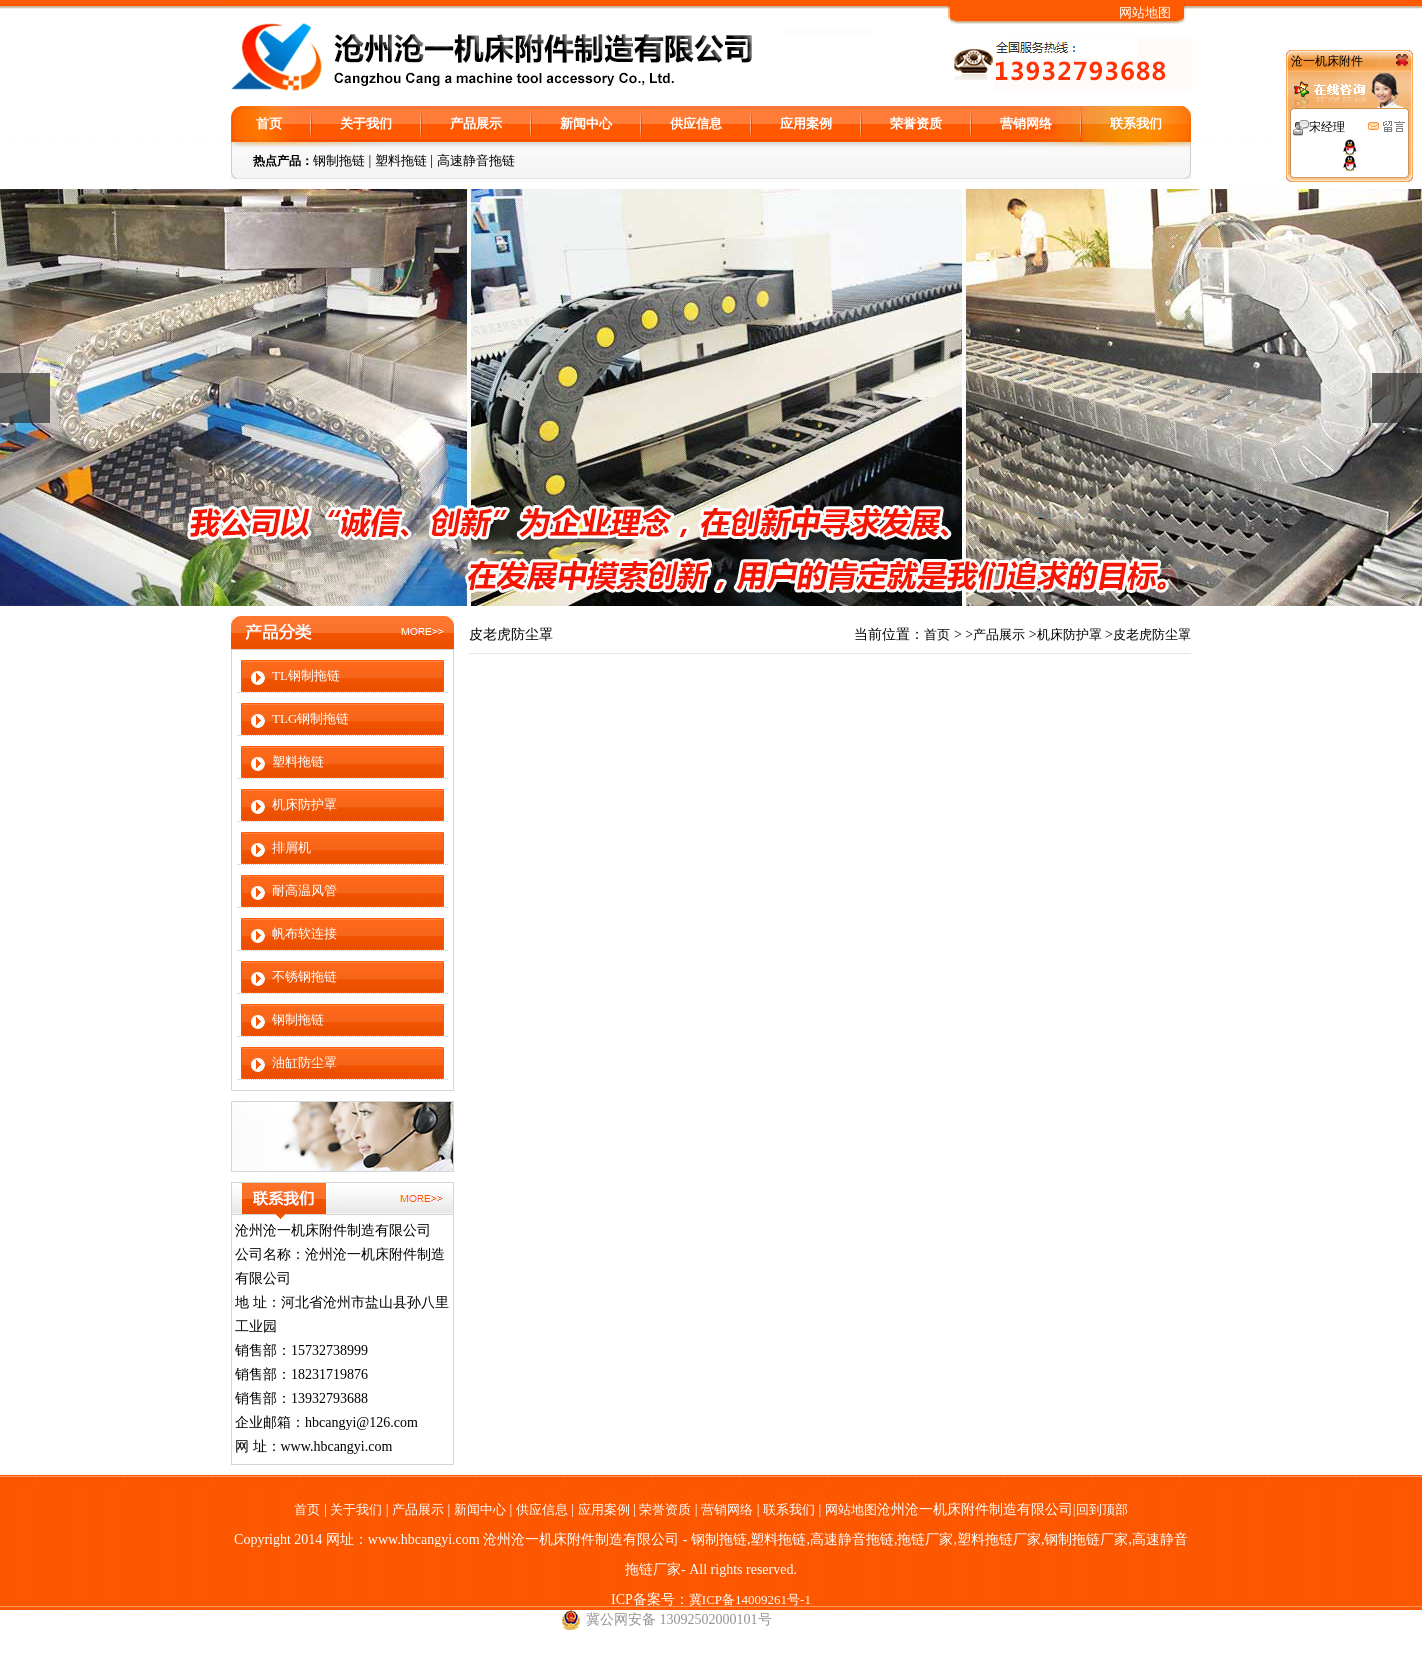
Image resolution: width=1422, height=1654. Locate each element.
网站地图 (1145, 12)
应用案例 (806, 123)
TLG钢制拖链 (310, 718)
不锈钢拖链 (304, 976)
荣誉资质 (916, 123)
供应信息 (696, 123)
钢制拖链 (339, 160)
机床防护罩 (304, 804)
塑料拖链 (401, 160)
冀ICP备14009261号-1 (750, 1599)
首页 (269, 123)
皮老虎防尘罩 (1152, 634)
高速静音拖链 (476, 160)
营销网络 (1026, 123)
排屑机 (291, 847)
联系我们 (1136, 123)
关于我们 (366, 123)
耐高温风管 (304, 890)
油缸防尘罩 (304, 1062)
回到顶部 (1102, 1509)
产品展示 (476, 123)
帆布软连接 (304, 933)
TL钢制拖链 (306, 675)
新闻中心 (586, 123)
